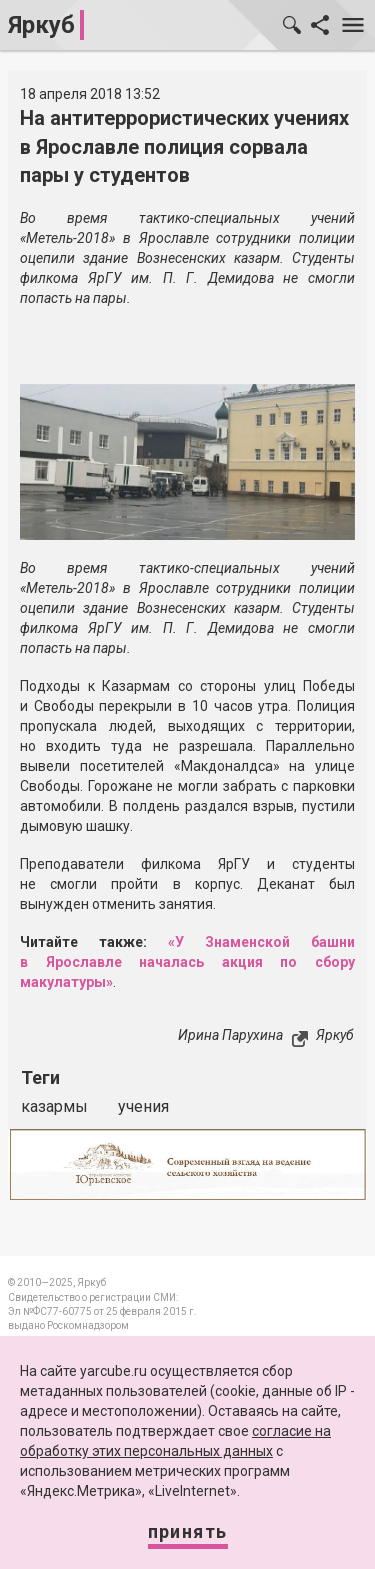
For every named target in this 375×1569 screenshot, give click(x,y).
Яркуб (41, 25)
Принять (188, 1531)
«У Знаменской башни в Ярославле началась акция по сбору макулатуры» (187, 962)
